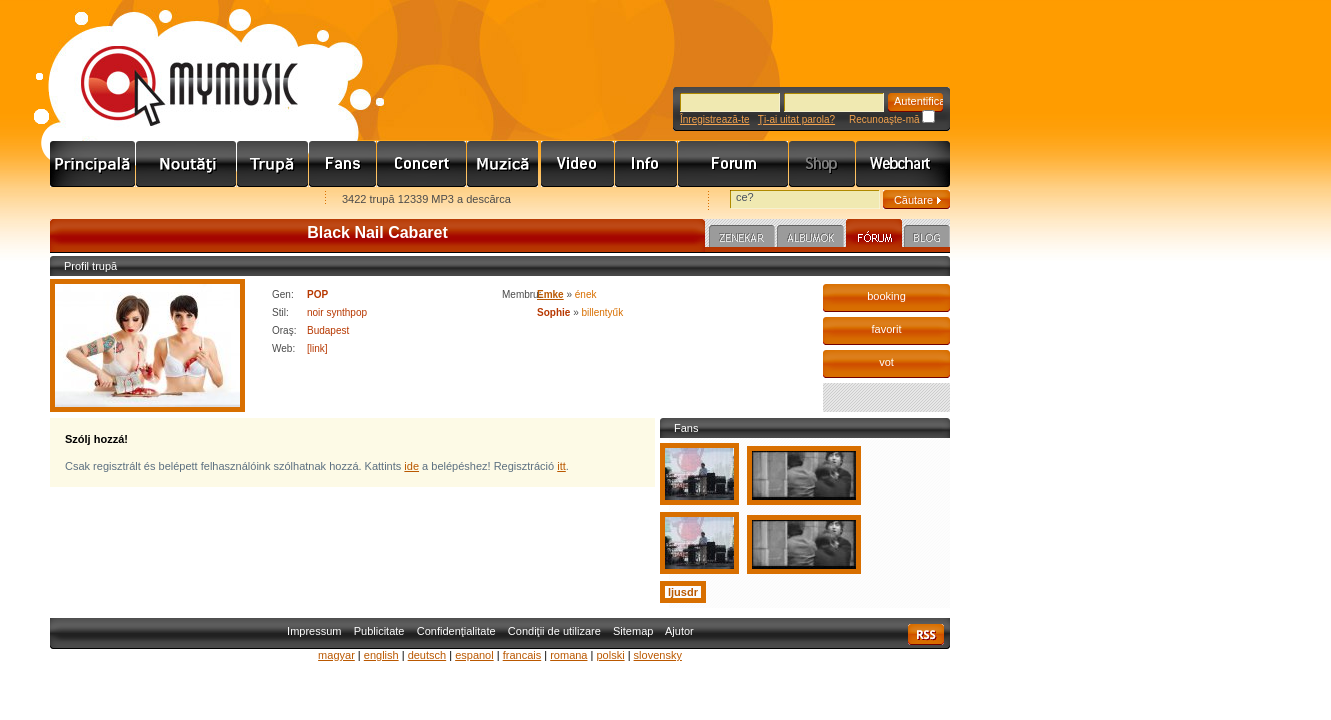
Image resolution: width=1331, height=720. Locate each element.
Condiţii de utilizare (554, 631)
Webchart (903, 164)
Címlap (93, 164)
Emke (550, 294)
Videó (578, 164)
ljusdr (683, 592)
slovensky (658, 655)
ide (411, 466)
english (381, 655)
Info (646, 164)
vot (886, 362)
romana (568, 655)
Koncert (422, 164)
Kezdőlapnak (176, 200)
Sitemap (633, 631)
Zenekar (742, 239)
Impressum (314, 631)
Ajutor (679, 631)
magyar (336, 655)
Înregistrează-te (714, 119)
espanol (474, 655)
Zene (504, 164)
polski (610, 655)
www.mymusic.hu (172, 65)
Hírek (186, 164)
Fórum (733, 164)
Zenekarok (273, 164)
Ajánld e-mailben (261, 200)
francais (522, 655)
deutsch (427, 655)
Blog (927, 239)
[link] (317, 348)
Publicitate (379, 631)
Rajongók (343, 164)
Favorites (91, 200)
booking (886, 296)
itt (561, 466)
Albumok (810, 239)
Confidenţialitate (456, 631)
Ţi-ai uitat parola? (796, 119)
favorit (887, 329)
